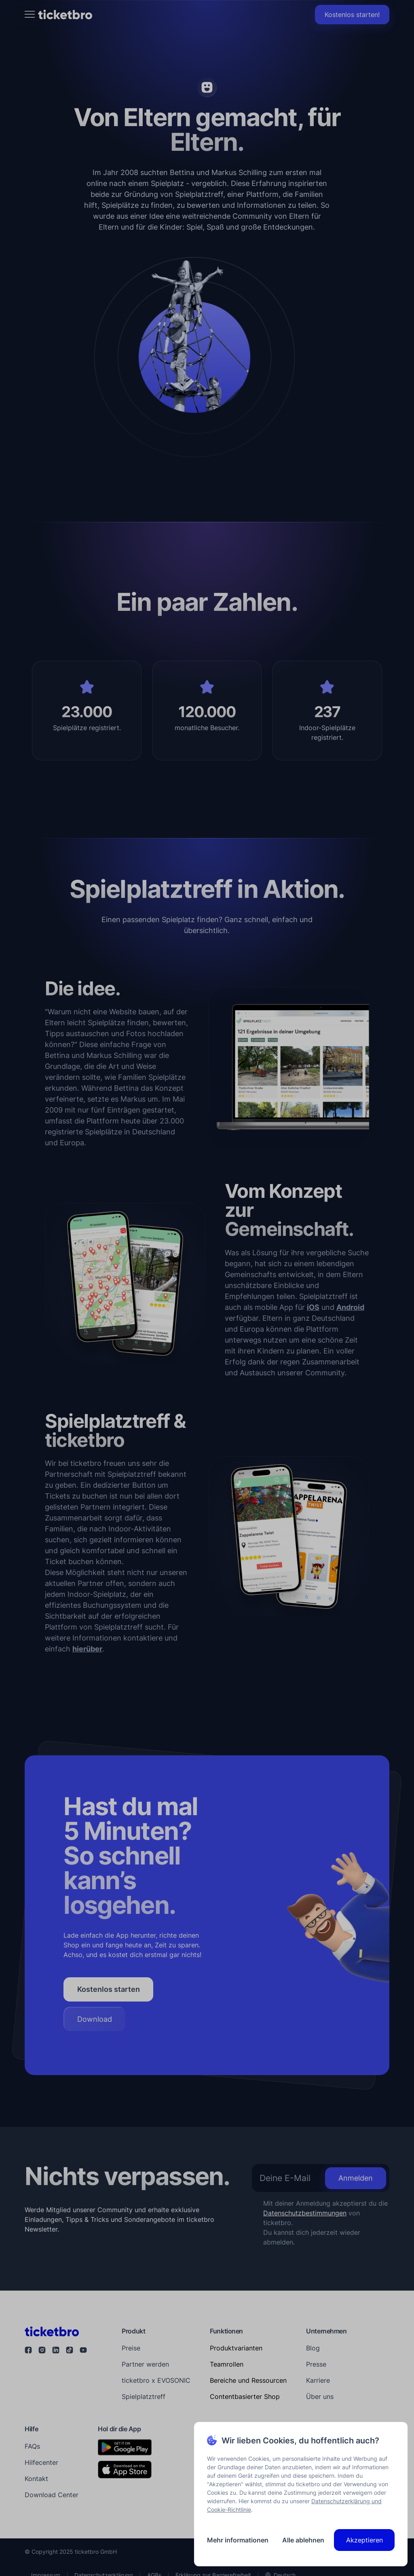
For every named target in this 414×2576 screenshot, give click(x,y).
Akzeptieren (364, 2540)
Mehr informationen (237, 2540)
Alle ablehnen (303, 2540)
